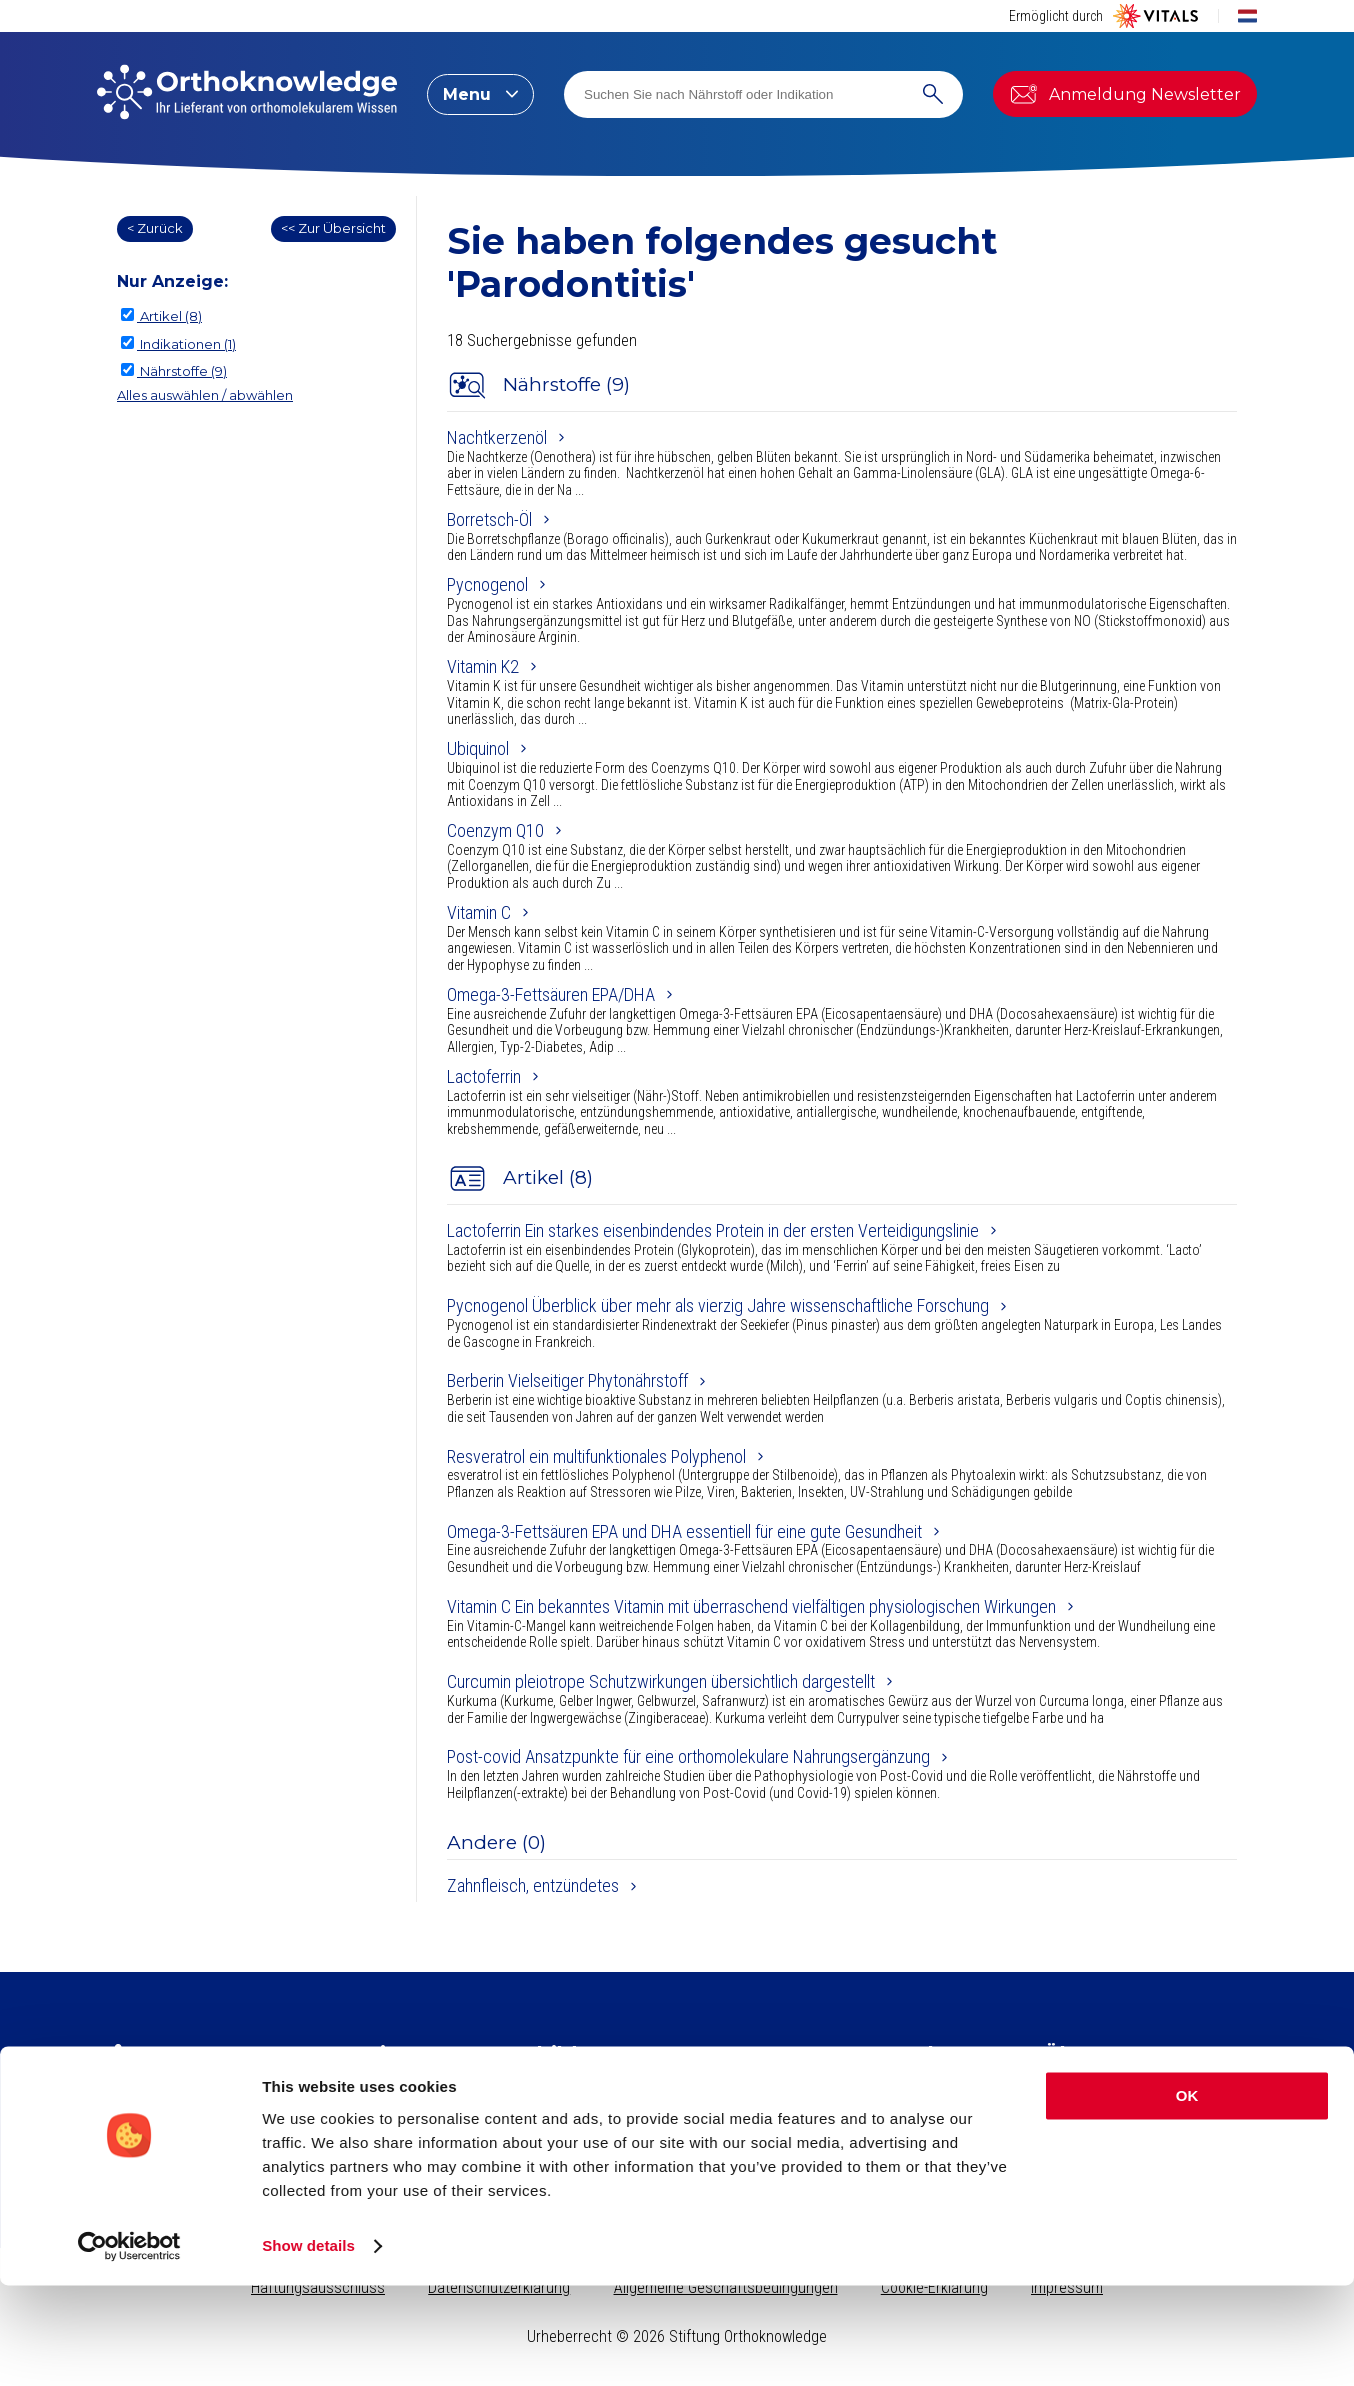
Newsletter (150, 2144)
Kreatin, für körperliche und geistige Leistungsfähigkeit (670, 2126)
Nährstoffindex (405, 2111)
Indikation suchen (947, 2111)
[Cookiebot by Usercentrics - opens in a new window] (129, 2347)
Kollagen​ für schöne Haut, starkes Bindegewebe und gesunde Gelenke (664, 2095)
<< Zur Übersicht (333, 228)
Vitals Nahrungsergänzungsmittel (1150, 2111)
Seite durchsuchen (951, 2087)
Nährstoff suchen (944, 2134)
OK (1187, 2196)
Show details (308, 2346)
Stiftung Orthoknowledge (1127, 2087)
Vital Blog (1074, 2134)
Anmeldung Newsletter (1125, 94)
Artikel (378, 2087)
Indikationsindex (410, 2134)
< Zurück (155, 228)
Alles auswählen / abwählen (205, 395)
